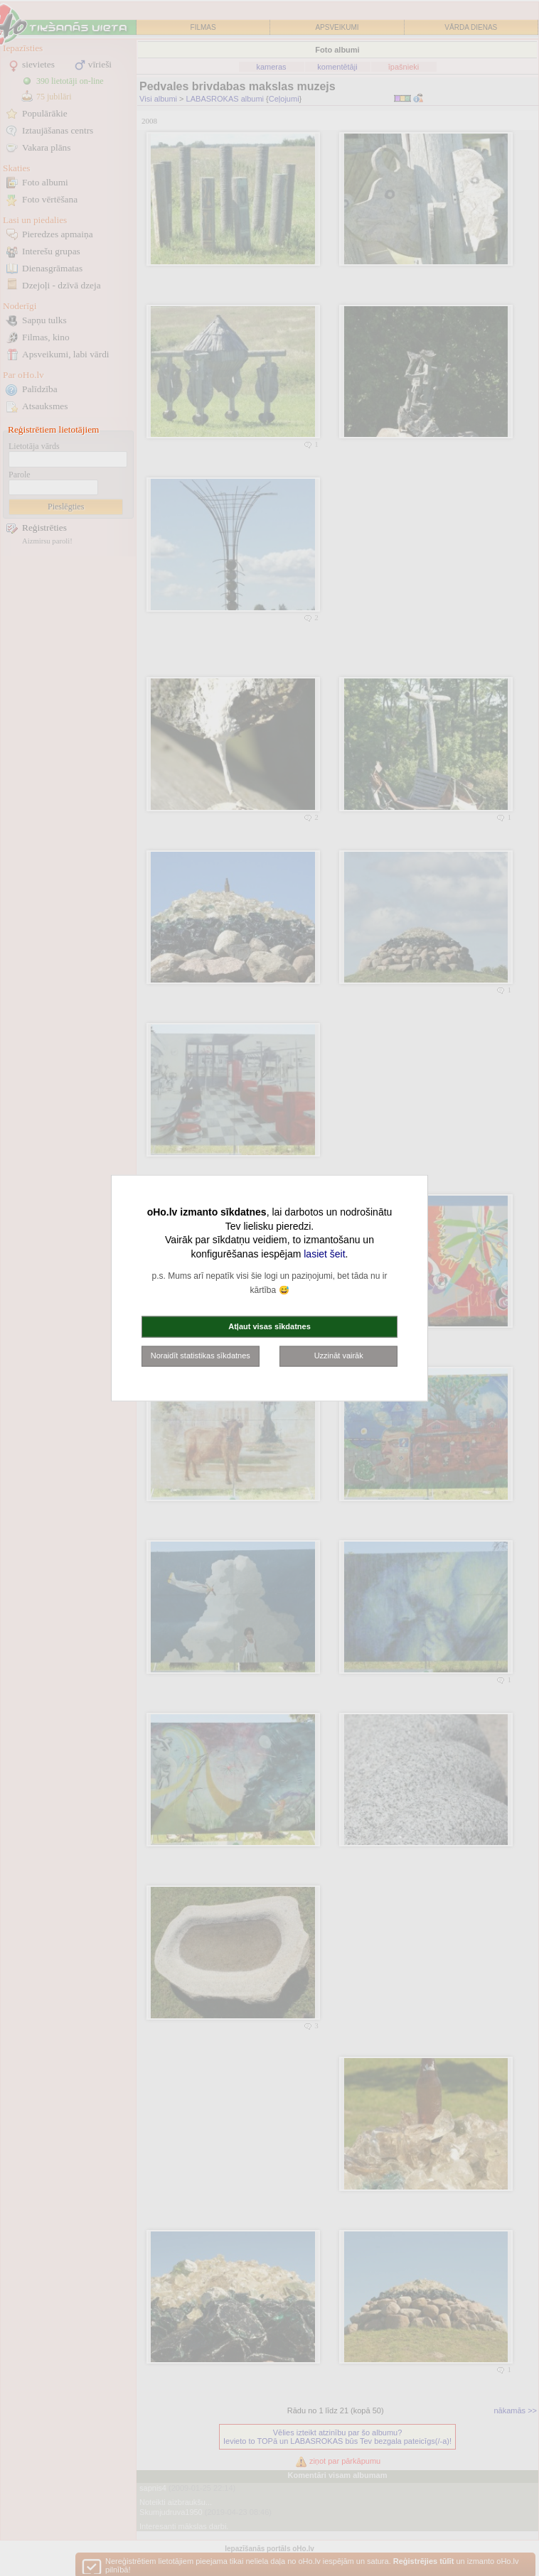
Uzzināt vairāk (338, 1355)
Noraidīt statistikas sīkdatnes (200, 1355)
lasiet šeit (324, 1253)
